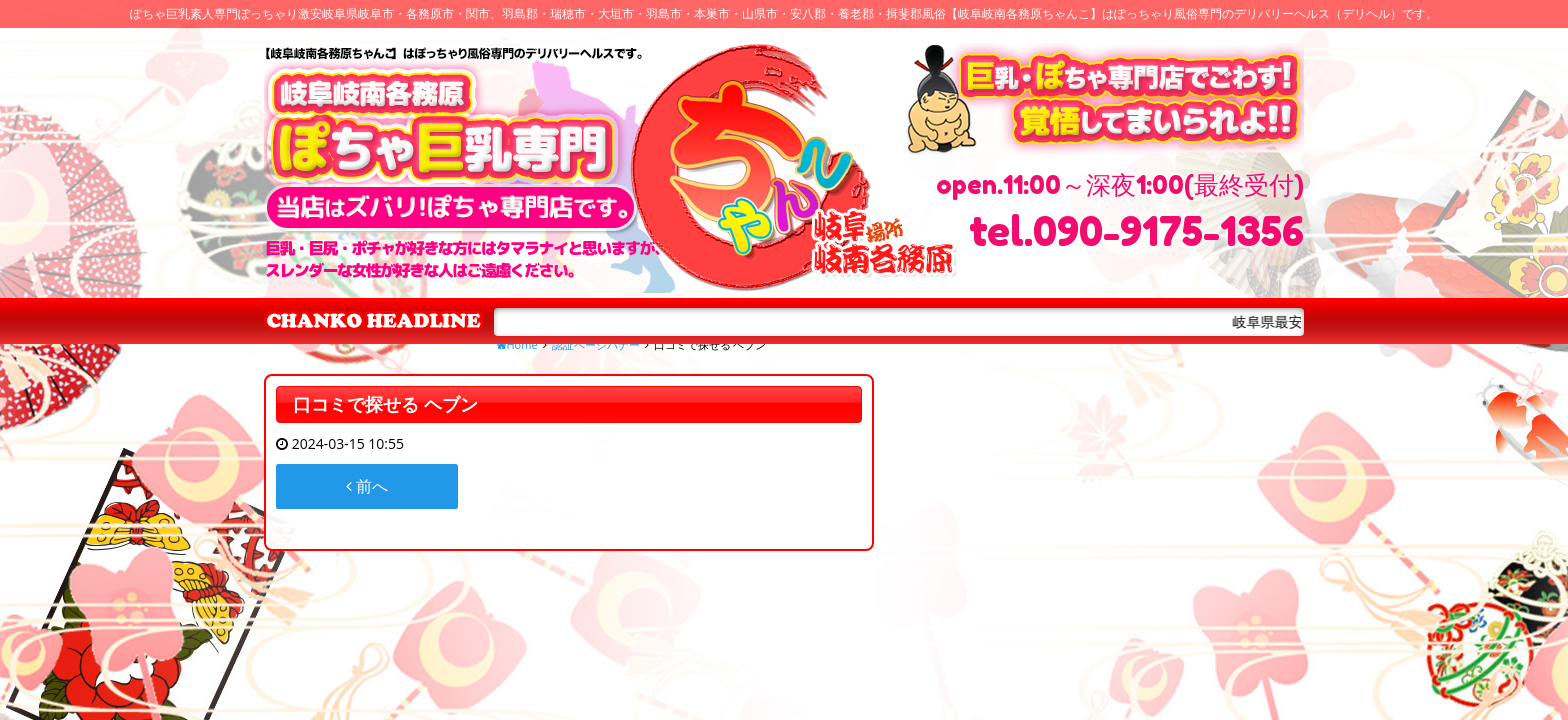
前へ (367, 486)
